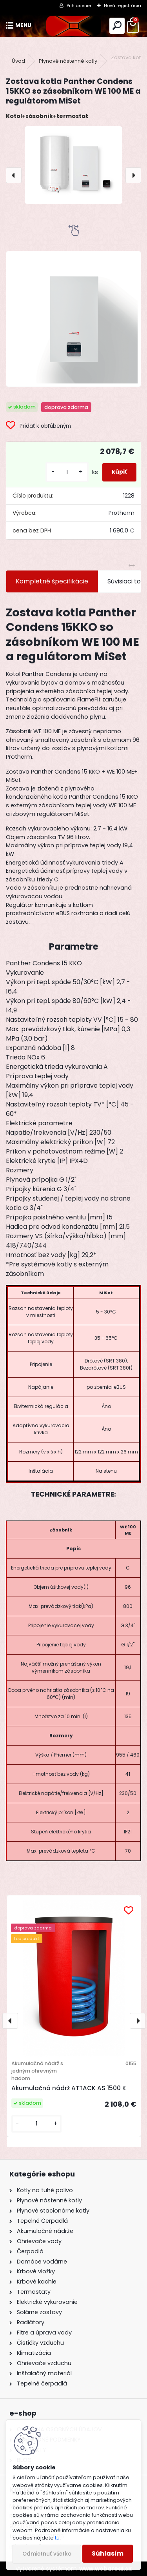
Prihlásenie (79, 5)
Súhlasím (107, 2553)
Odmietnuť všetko (46, 2554)
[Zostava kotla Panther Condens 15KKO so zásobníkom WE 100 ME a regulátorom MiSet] (73, 165)
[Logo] (73, 26)
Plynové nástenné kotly (68, 61)
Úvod (18, 61)
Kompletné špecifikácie (52, 581)
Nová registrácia (122, 5)
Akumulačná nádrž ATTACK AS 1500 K (68, 2088)
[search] (117, 25)
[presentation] (14, 175)
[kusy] (67, 472)
